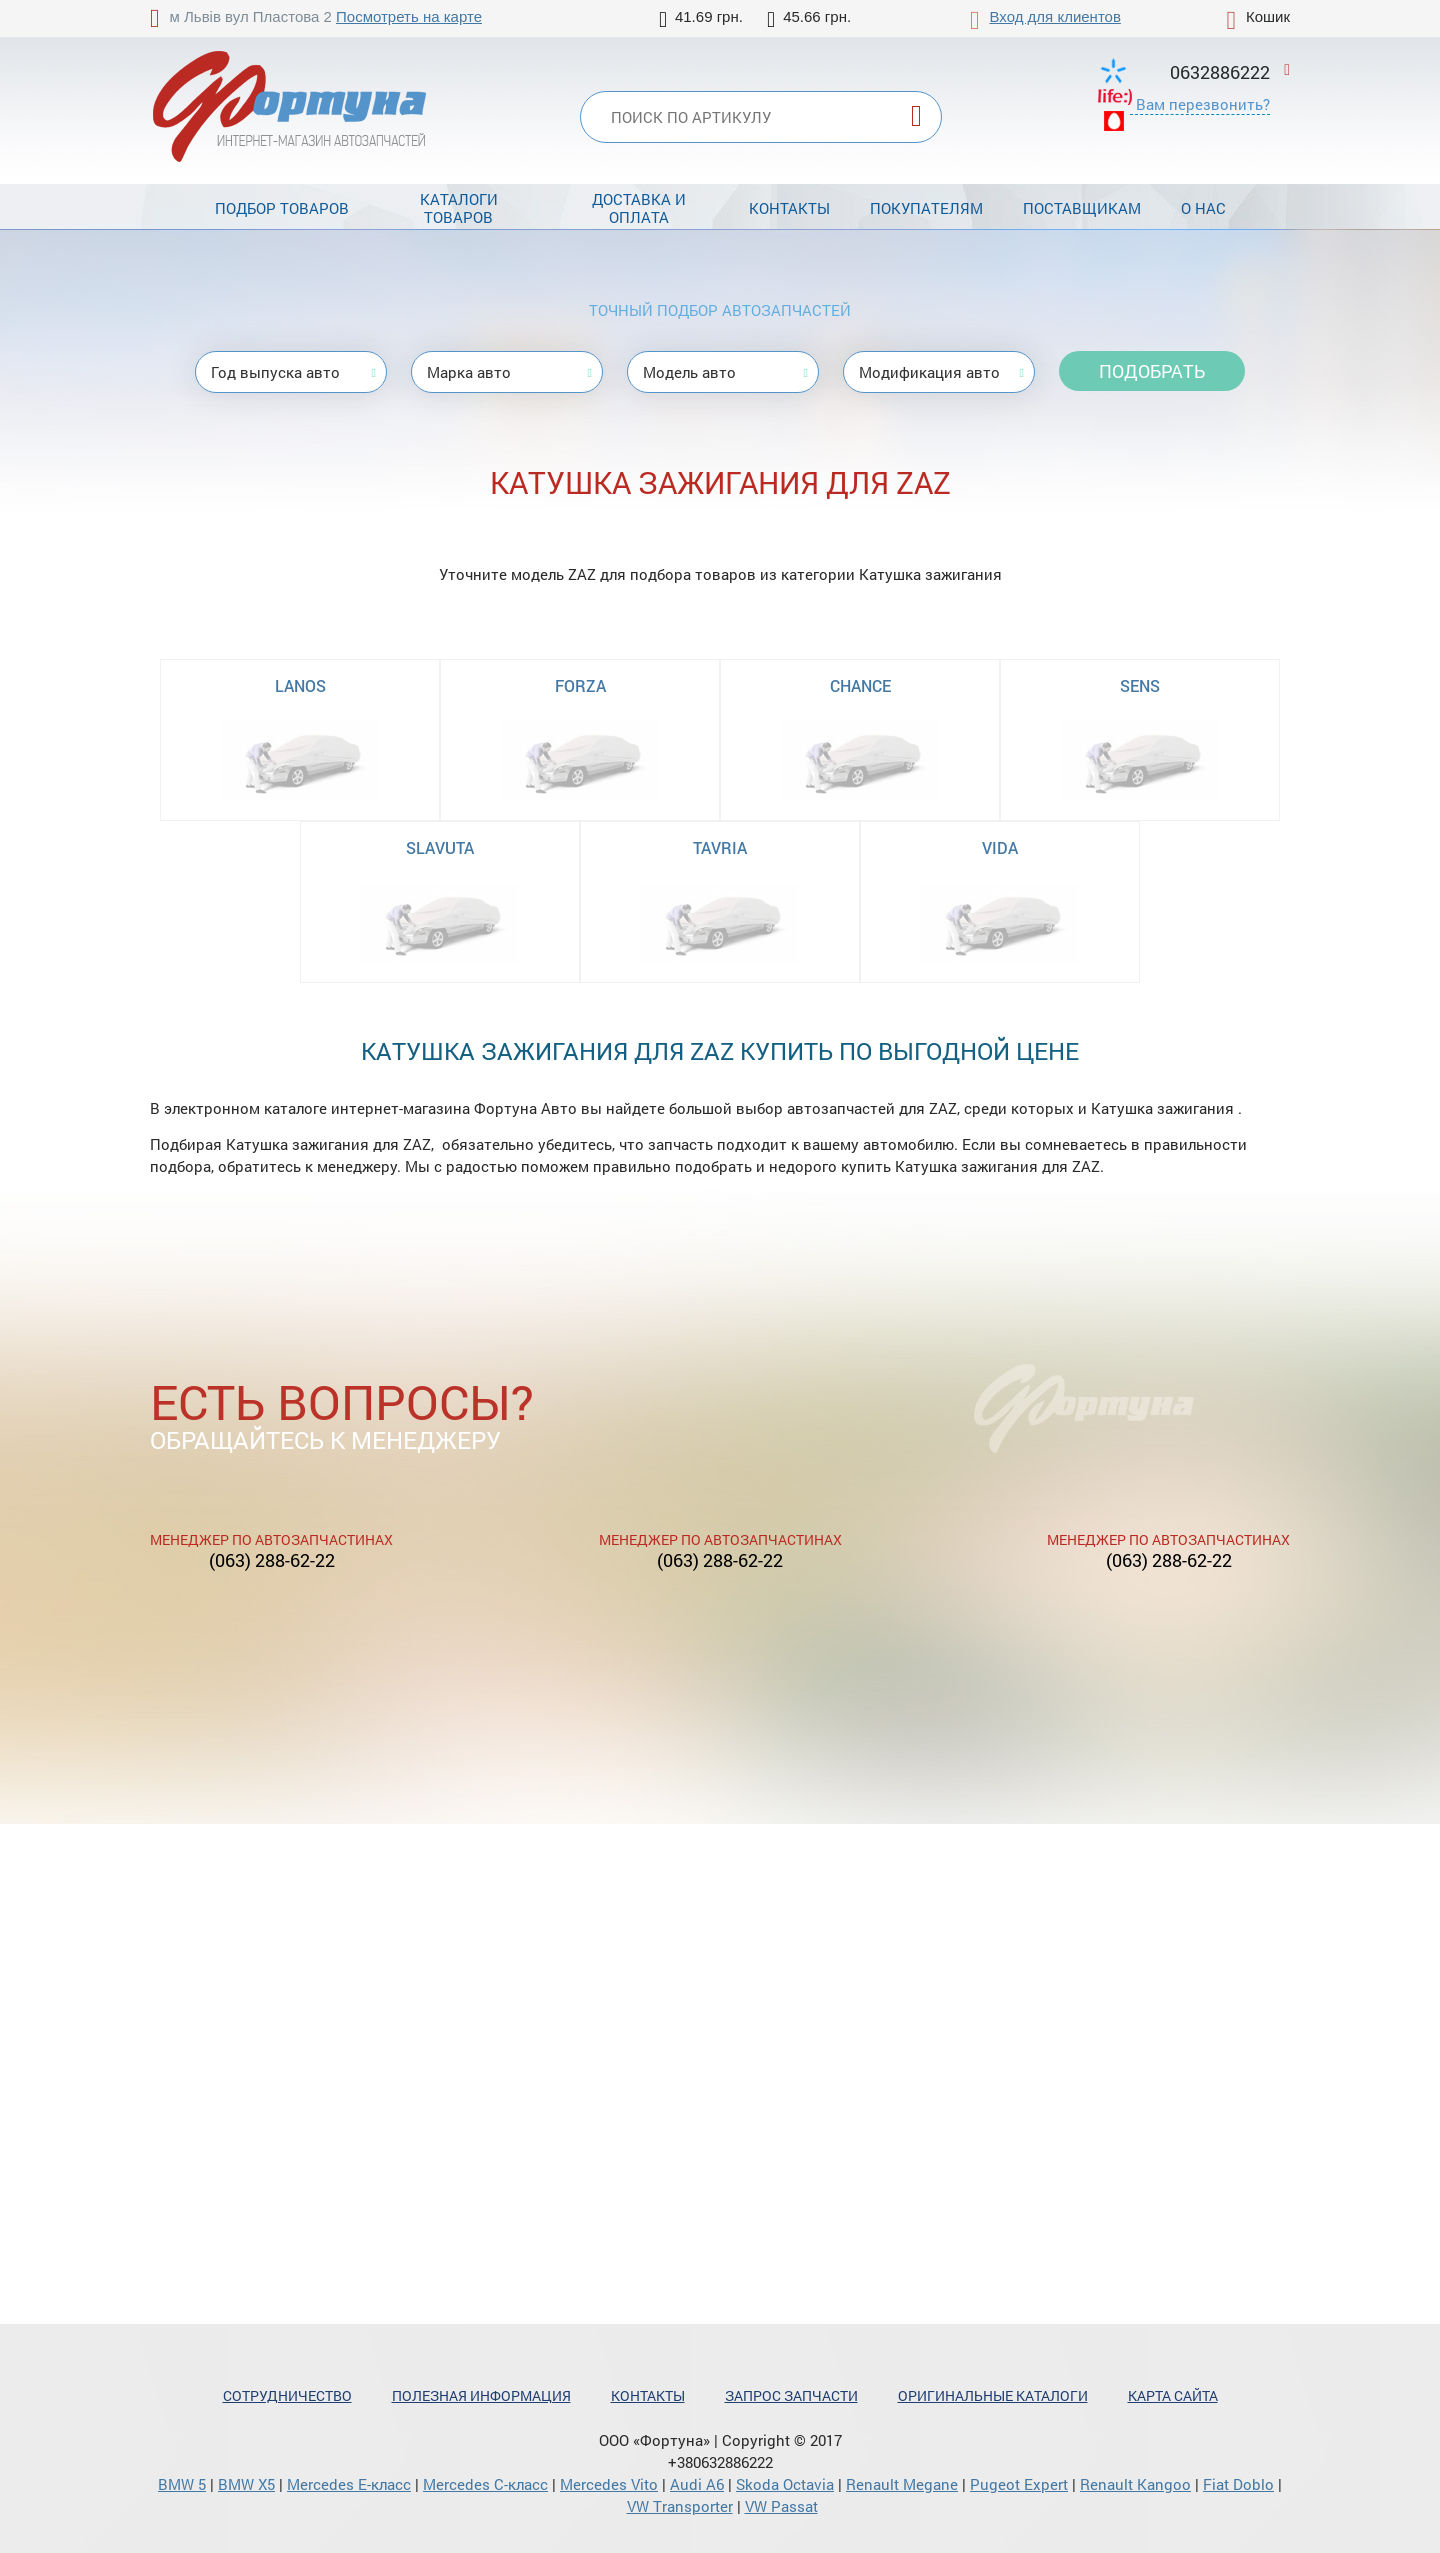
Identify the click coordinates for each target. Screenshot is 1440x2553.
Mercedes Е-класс (349, 2484)
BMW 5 (182, 2484)
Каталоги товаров (459, 208)
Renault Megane (902, 2484)
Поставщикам (1082, 208)
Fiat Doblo (1238, 2484)
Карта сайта (1173, 2395)
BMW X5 (246, 2484)
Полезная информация (481, 2395)
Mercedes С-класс (485, 2484)
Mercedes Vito (609, 2484)
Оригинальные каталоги (993, 2395)
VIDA (1000, 847)
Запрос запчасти (791, 2395)
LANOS (300, 685)
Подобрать (1152, 371)
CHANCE (860, 685)
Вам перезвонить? (1203, 104)
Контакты (789, 208)
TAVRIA (720, 847)
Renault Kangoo (1135, 2484)
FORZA (580, 685)
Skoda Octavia (785, 2484)
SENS (1140, 685)
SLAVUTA (440, 847)
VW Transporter (680, 2506)
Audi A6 (697, 2484)
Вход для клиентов (1055, 16)
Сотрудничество (287, 2395)
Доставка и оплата (639, 208)
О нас (1203, 208)
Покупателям (926, 208)
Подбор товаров (282, 208)
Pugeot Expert (1019, 2484)
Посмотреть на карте (409, 16)
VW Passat (781, 2506)
